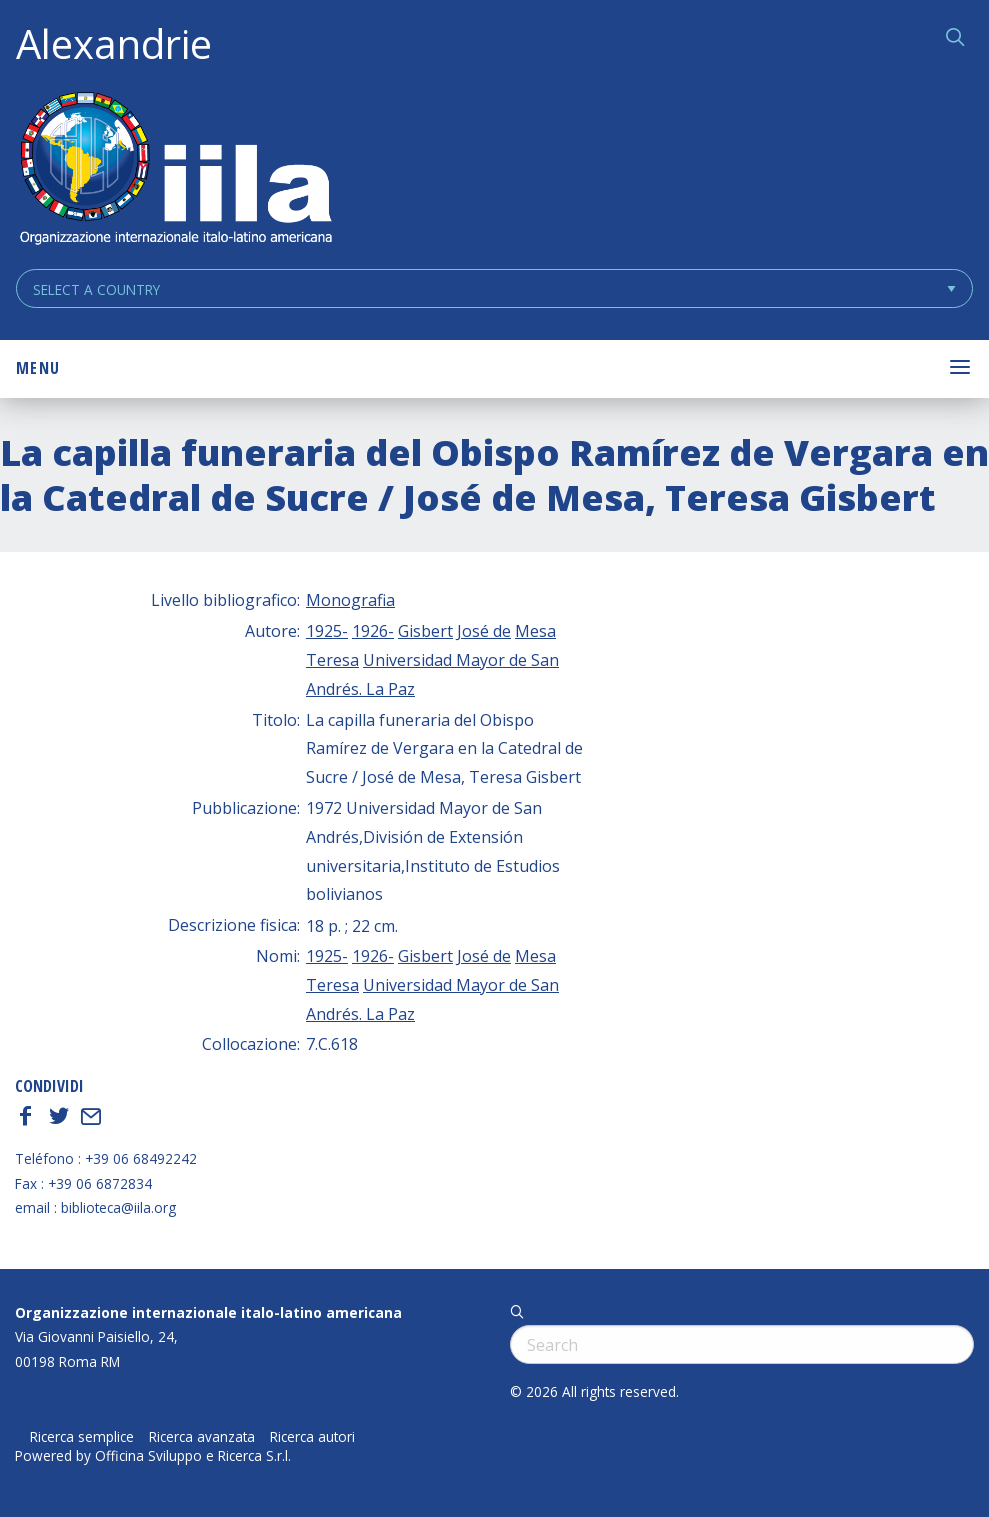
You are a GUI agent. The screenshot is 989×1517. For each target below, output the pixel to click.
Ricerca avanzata (202, 1437)
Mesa (535, 631)
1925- (327, 631)
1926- (373, 631)
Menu (38, 368)
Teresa (332, 660)
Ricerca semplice (82, 1437)
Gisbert (425, 631)
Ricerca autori (312, 1437)
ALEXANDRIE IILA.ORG (175, 170)
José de (484, 631)
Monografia (350, 600)
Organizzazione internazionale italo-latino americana (208, 1312)
